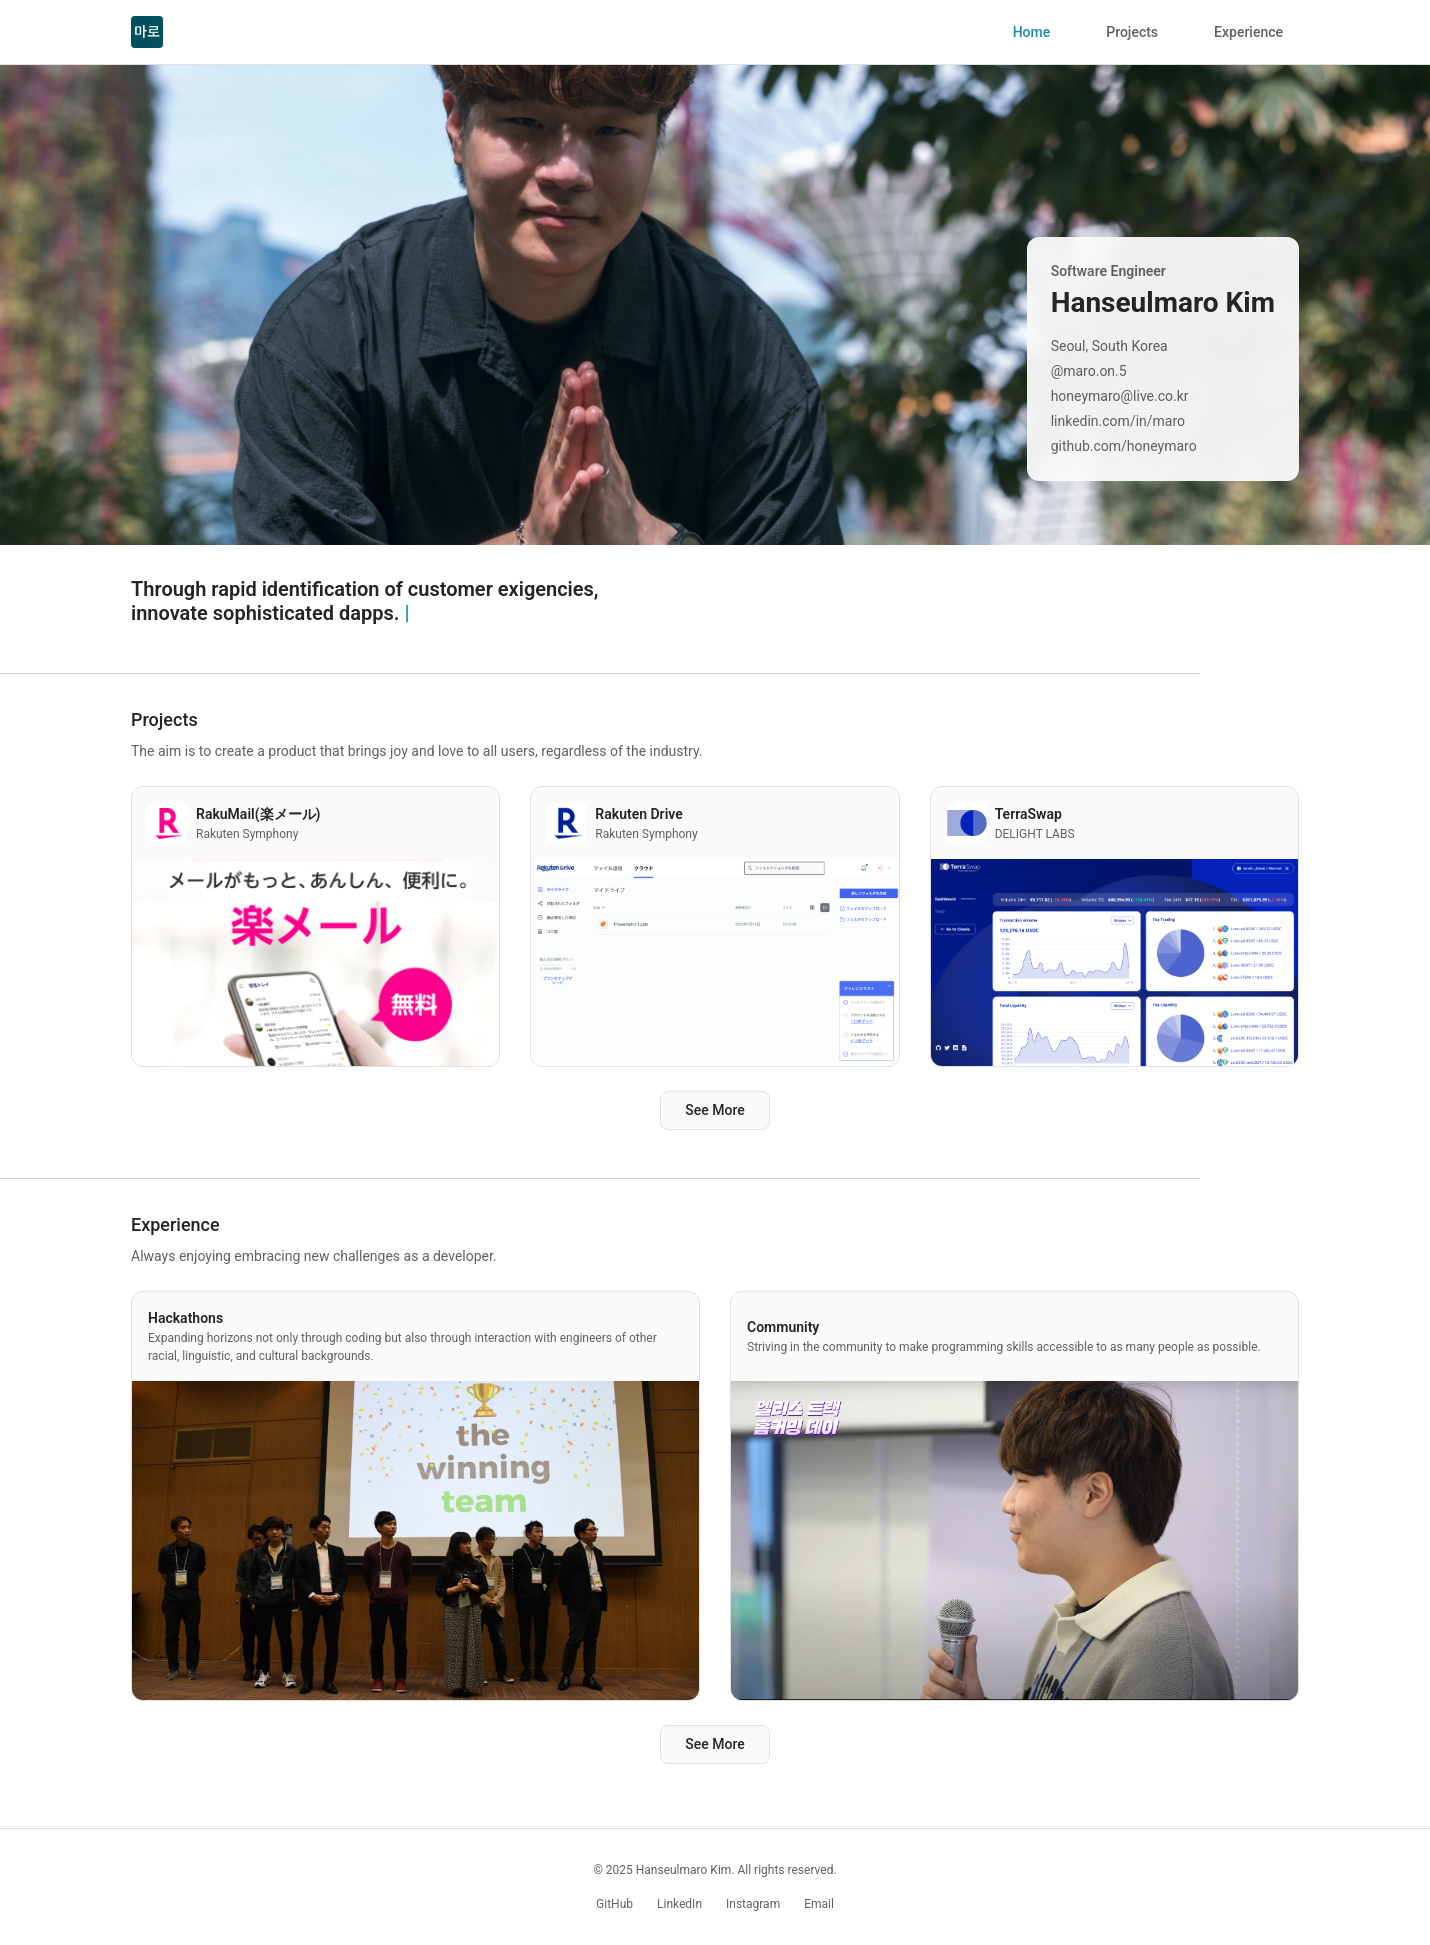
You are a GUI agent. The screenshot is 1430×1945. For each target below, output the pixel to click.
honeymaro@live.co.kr (1120, 396)
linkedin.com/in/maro (1118, 421)
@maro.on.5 (1089, 371)
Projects (1132, 32)
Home (1032, 32)
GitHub (614, 1904)
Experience (1248, 32)
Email (819, 1904)
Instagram (753, 1904)
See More (714, 1110)
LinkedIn (679, 1904)
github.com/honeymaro (1124, 446)
